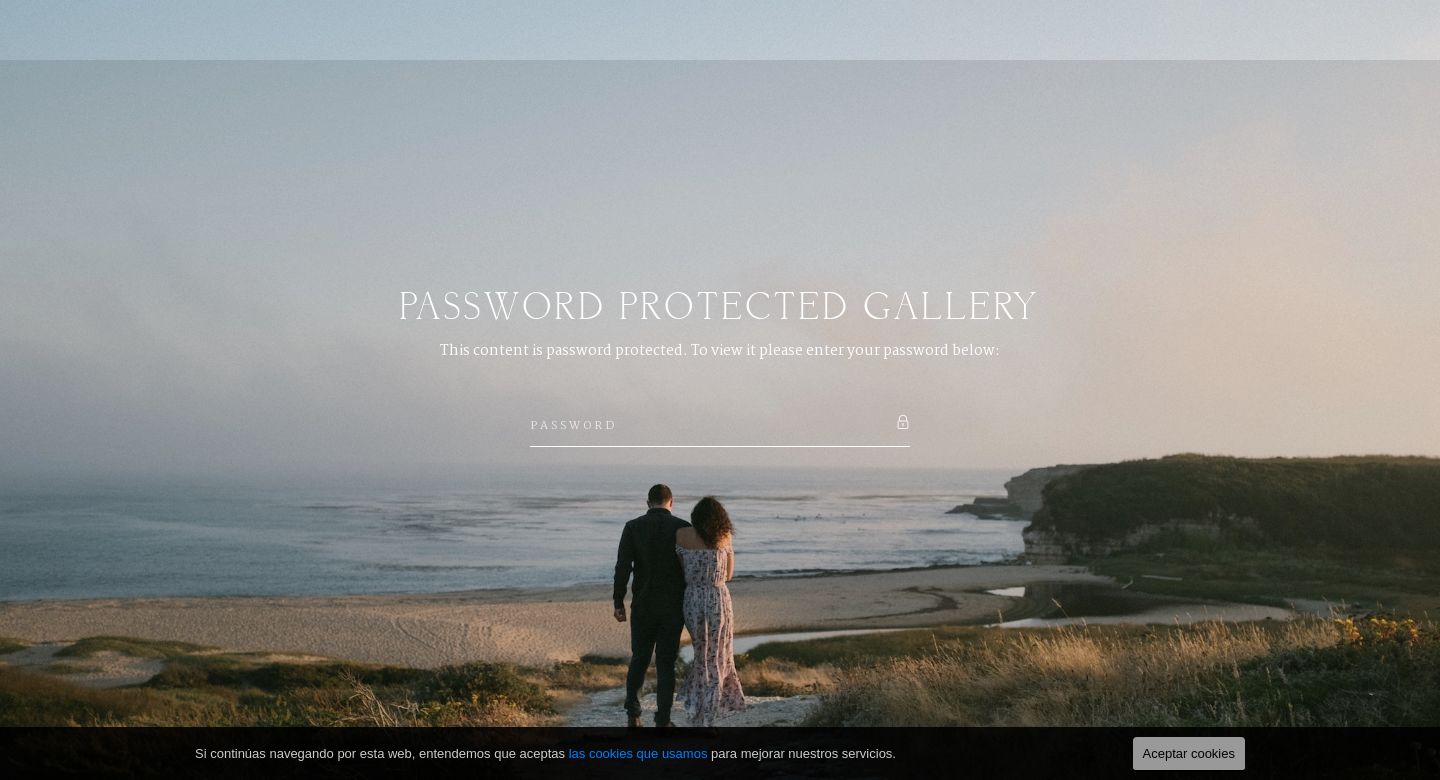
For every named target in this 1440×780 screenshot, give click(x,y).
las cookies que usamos (638, 753)
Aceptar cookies (1189, 753)
